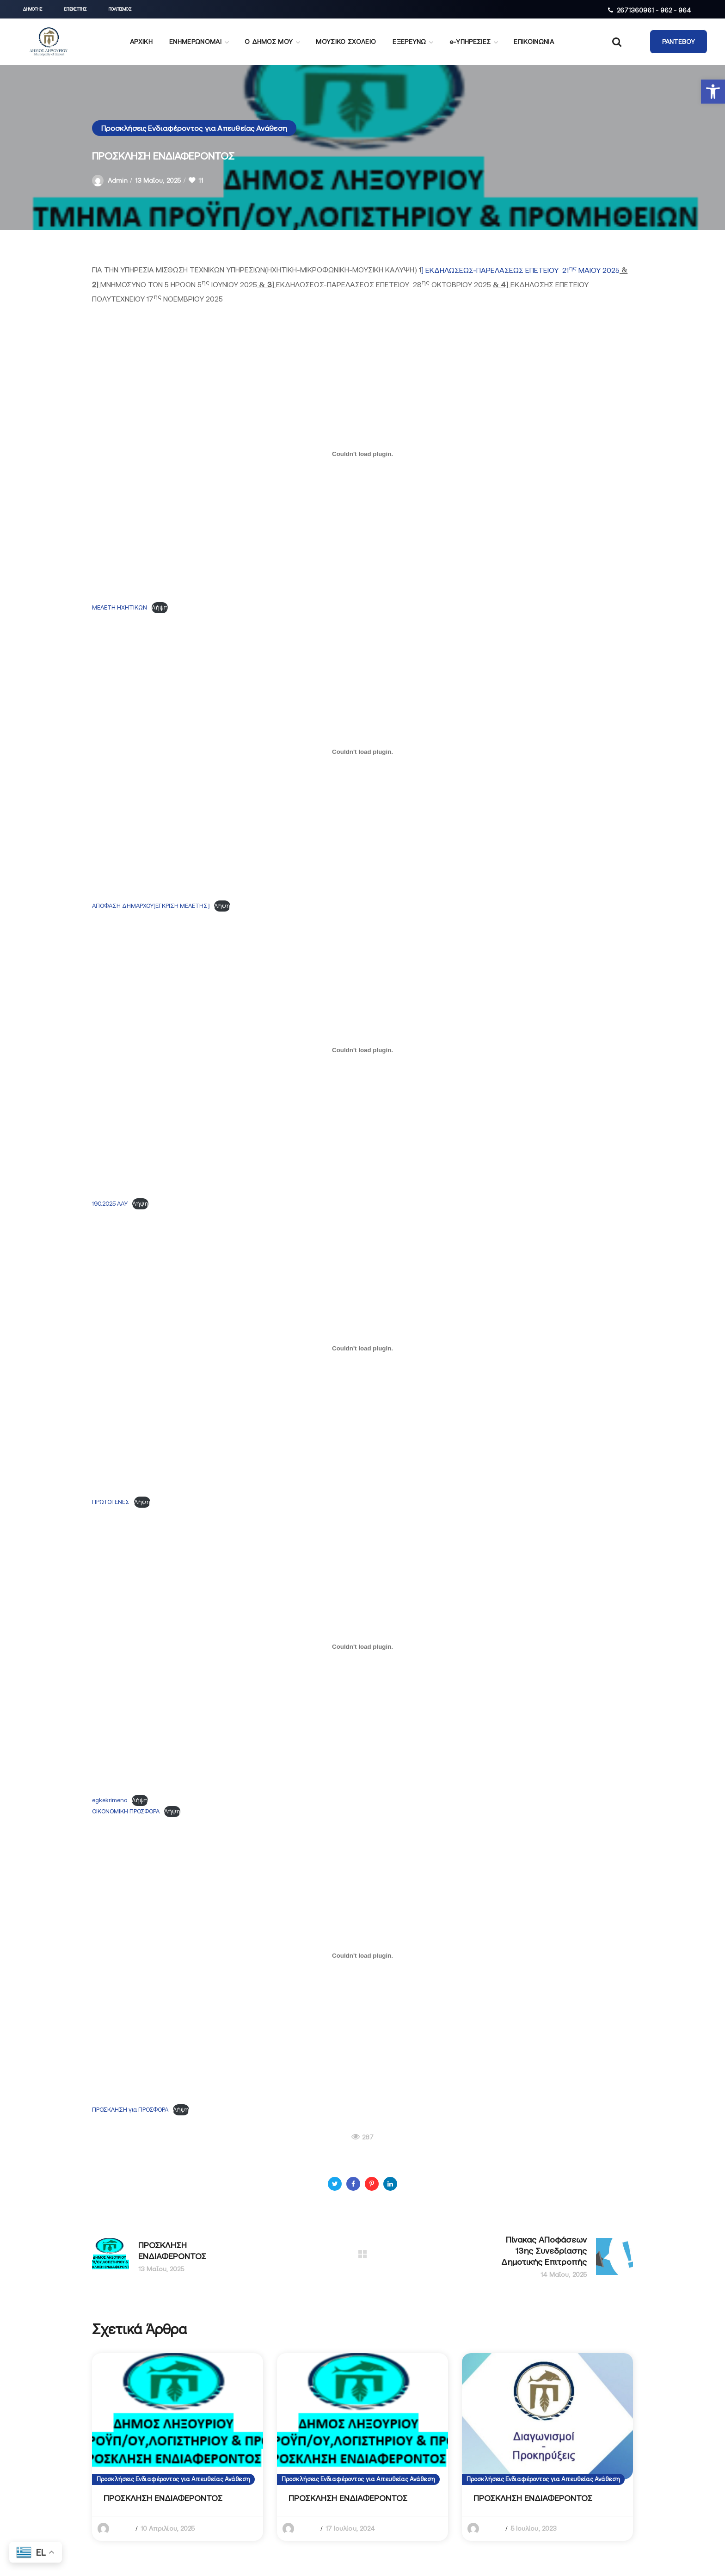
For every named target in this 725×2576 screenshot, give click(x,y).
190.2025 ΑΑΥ (110, 1203)
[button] (713, 92)
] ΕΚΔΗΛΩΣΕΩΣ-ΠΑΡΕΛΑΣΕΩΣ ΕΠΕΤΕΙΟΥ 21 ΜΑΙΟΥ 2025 (520, 270)
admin (118, 180)
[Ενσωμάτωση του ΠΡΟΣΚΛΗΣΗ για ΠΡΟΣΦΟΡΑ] (362, 1956)
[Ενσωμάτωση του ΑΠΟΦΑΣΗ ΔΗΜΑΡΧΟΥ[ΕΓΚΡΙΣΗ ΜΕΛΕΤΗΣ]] (362, 752)
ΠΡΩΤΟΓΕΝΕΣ (110, 1501)
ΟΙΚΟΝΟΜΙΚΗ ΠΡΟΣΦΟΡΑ (126, 1811)
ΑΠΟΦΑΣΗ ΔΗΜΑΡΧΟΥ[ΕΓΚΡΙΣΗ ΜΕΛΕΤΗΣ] (151, 905)
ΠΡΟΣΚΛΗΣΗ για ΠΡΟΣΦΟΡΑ (130, 2109)
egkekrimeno (109, 1800)
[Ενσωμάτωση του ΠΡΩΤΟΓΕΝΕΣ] (362, 1348)
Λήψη (160, 607)
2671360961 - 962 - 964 (654, 10)
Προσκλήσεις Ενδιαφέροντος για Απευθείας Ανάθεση (194, 128)
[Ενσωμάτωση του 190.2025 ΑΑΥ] (362, 1050)
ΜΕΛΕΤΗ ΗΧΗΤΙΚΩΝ (119, 607)
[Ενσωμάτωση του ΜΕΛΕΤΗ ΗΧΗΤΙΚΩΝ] (362, 453)
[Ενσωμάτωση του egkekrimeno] (362, 1646)
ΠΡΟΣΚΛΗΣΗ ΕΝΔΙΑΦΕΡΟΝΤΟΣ (163, 2498)
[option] (177, 2447)
